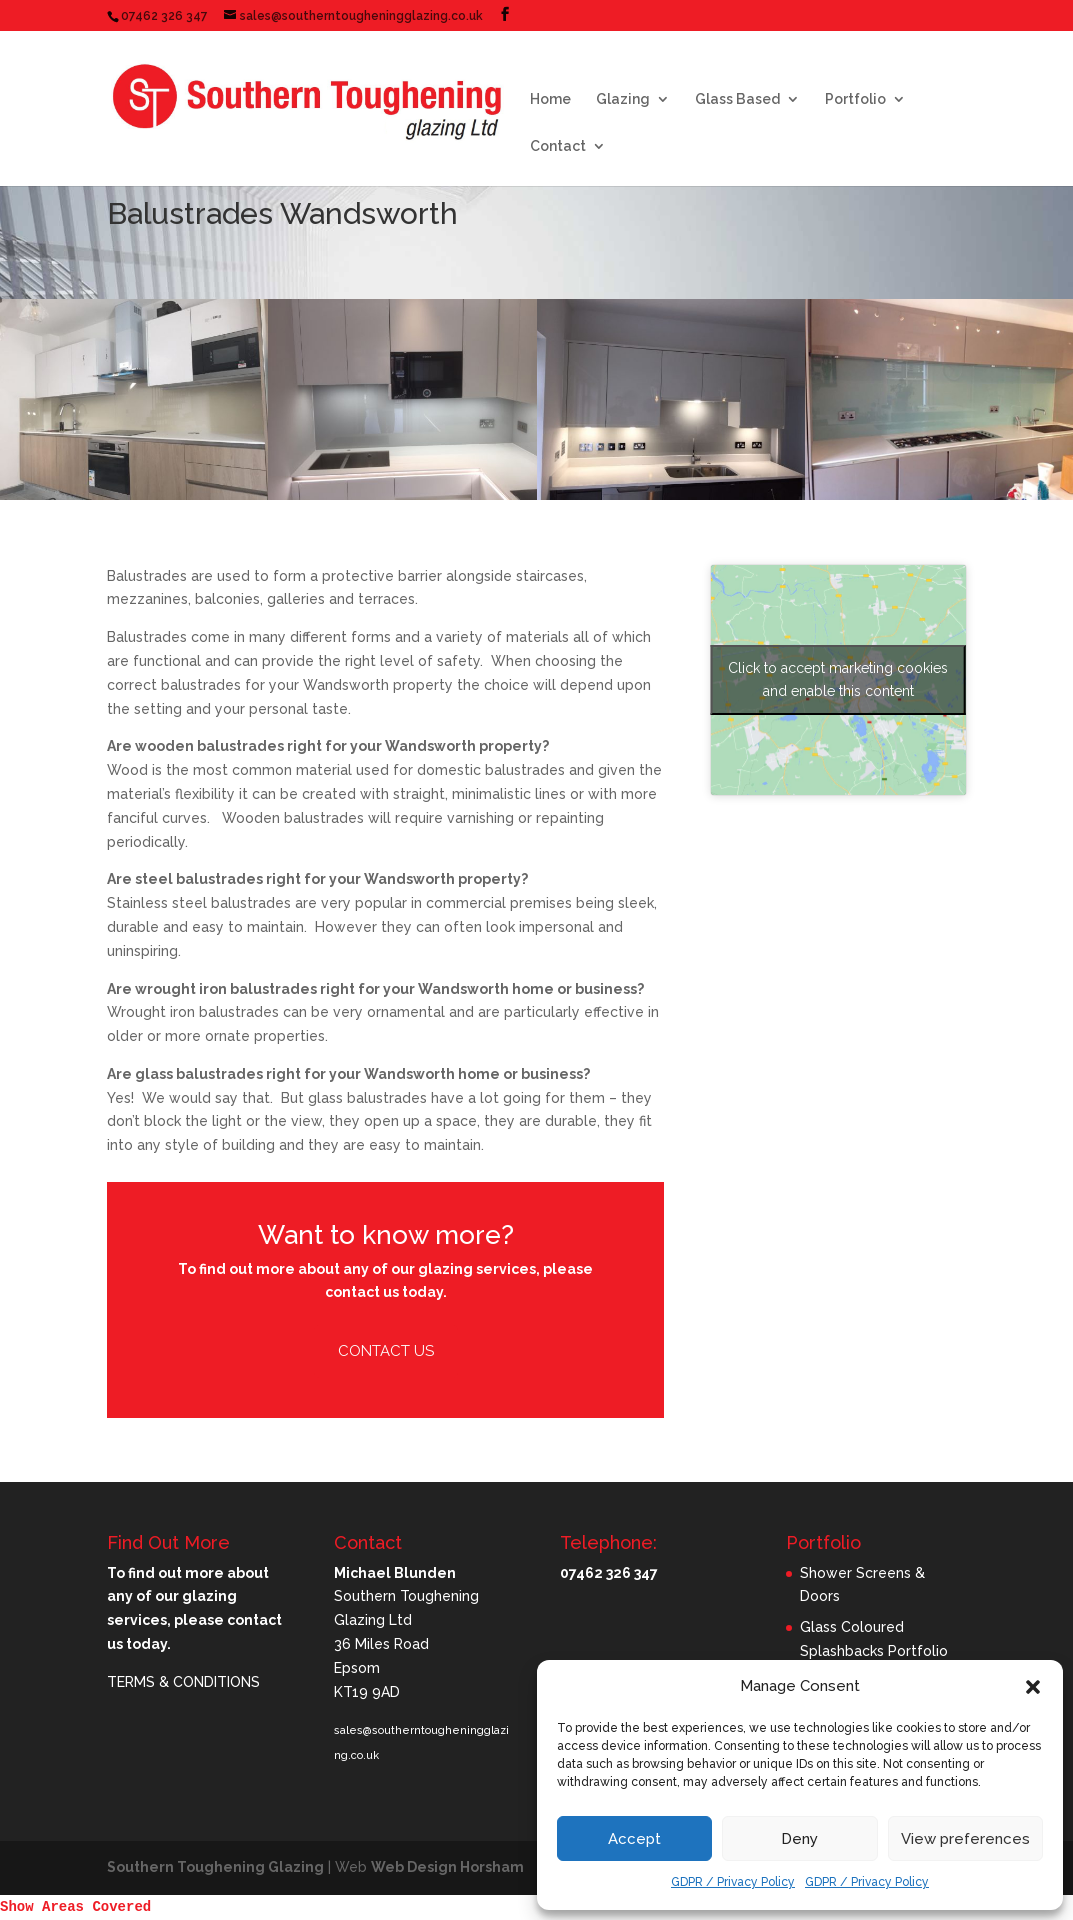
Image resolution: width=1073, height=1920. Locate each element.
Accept (634, 1839)
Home (550, 99)
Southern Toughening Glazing (215, 1867)
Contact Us (386, 1351)
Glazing (623, 99)
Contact (558, 146)
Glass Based (737, 99)
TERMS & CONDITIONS (183, 1682)
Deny (799, 1839)
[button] (1033, 1687)
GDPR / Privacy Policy (733, 1882)
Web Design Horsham (447, 1867)
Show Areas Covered (75, 1907)
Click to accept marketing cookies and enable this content (838, 679)
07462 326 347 (164, 16)
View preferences (965, 1839)
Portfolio (855, 99)
